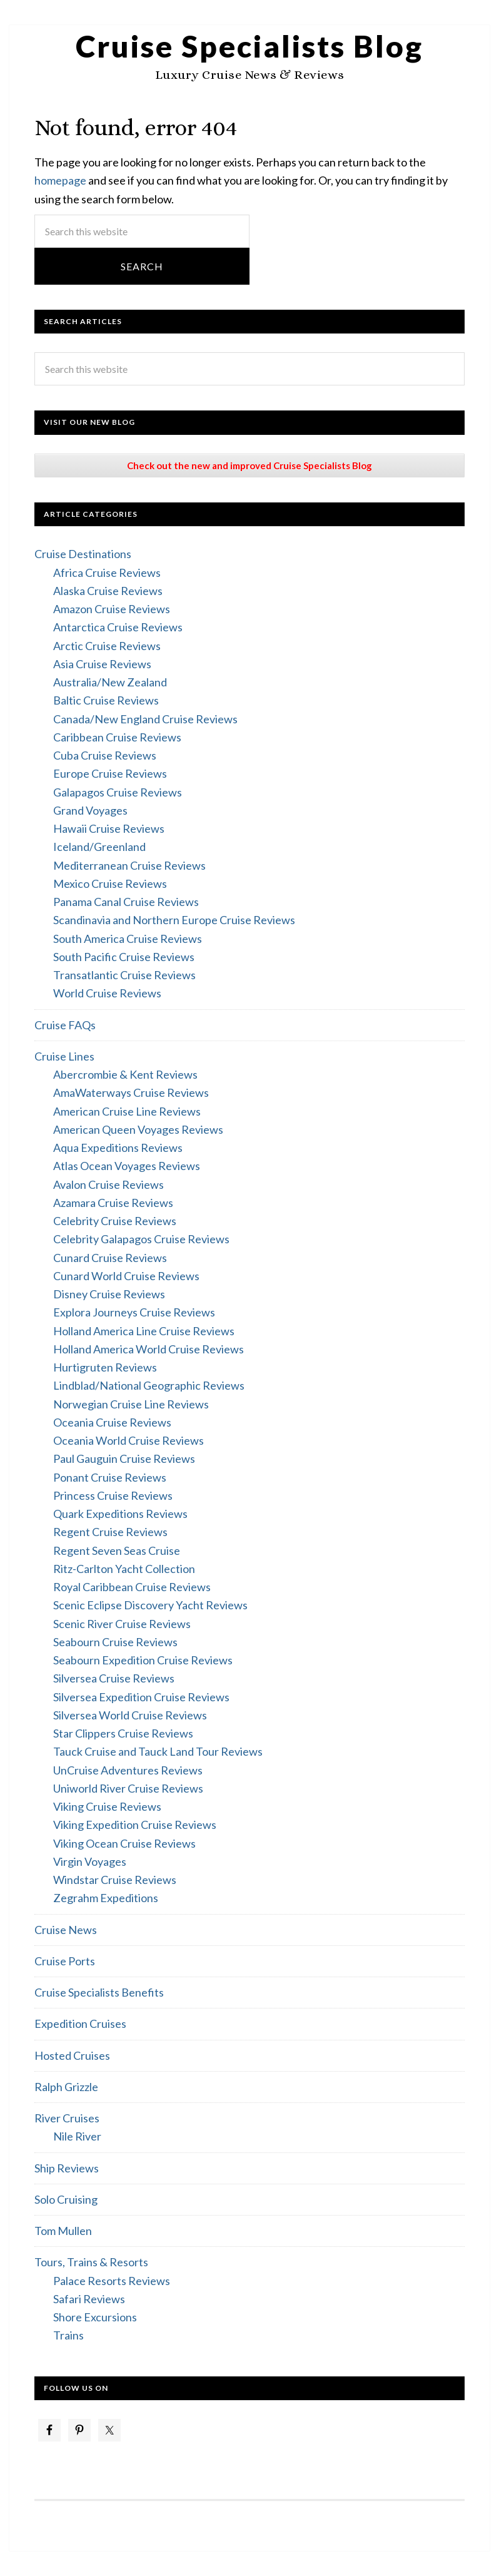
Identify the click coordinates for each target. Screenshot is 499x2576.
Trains (68, 2335)
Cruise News (65, 1930)
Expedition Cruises (80, 2023)
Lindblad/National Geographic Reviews (148, 1385)
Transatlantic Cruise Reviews (124, 975)
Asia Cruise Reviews (102, 664)
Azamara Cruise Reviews (113, 1202)
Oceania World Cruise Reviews (128, 1440)
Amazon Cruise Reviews (111, 609)
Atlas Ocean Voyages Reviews (126, 1166)
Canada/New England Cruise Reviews (145, 719)
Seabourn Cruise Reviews (115, 1642)
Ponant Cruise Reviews (109, 1477)
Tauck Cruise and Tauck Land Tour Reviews (158, 1751)
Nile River (77, 2136)
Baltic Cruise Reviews (106, 700)
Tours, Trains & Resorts (91, 2262)
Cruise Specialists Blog (249, 46)
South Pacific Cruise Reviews (123, 957)
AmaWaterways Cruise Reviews (131, 1092)
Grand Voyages (90, 810)
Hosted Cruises (72, 2055)
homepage (60, 180)
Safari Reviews (89, 2299)
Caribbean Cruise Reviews (117, 737)
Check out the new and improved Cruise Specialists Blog (249, 465)
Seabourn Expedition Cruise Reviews (143, 1660)
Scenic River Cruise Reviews (122, 1624)
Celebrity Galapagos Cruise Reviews (141, 1239)
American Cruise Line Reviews (127, 1111)
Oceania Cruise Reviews (112, 1422)
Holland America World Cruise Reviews (148, 1349)
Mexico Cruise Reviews (110, 883)
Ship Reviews (66, 2168)
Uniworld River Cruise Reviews (128, 1788)
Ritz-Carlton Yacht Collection (124, 1569)
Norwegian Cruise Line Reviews (131, 1404)
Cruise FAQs (65, 1025)
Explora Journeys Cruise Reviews (134, 1312)
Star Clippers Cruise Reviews (123, 1733)
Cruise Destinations (82, 554)
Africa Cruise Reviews (107, 572)
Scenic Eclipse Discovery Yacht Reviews (150, 1605)
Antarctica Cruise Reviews (118, 627)
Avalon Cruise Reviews (108, 1184)
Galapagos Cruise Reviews (117, 792)
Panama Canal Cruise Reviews (126, 902)
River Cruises (66, 2118)
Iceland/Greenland (99, 846)
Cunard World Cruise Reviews (126, 1276)
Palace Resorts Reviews (111, 2281)
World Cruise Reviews (107, 993)
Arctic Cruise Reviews (107, 646)
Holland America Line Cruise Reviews (143, 1331)
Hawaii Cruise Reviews (108, 828)
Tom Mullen (63, 2230)
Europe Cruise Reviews (110, 773)
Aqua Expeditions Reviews (118, 1147)
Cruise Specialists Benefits (99, 1992)
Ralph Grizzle (66, 2087)
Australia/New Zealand (110, 682)
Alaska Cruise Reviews (108, 591)
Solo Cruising (66, 2199)
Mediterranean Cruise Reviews (129, 865)
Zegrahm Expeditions (105, 1898)
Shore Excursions (95, 2317)
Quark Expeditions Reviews (120, 1513)
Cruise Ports (64, 1961)
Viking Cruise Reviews (107, 1806)
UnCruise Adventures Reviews (128, 1770)
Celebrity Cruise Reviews (114, 1221)
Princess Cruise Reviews (113, 1495)
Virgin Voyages (89, 1861)
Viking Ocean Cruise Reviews (124, 1843)
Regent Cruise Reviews (110, 1532)
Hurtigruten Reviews (105, 1367)
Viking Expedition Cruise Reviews (134, 1824)
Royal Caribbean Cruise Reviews (132, 1587)
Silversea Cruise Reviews (113, 1678)
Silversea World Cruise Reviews (130, 1715)
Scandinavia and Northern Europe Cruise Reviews (174, 920)
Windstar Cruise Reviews (114, 1879)
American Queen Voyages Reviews (138, 1129)
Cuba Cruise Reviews (104, 755)
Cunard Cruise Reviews (110, 1258)
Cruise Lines (64, 1056)
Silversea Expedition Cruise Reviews (141, 1697)
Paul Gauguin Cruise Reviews (124, 1458)
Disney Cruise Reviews (109, 1294)
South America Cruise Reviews (127, 938)
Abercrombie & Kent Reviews (125, 1074)
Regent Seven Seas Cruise (116, 1550)
